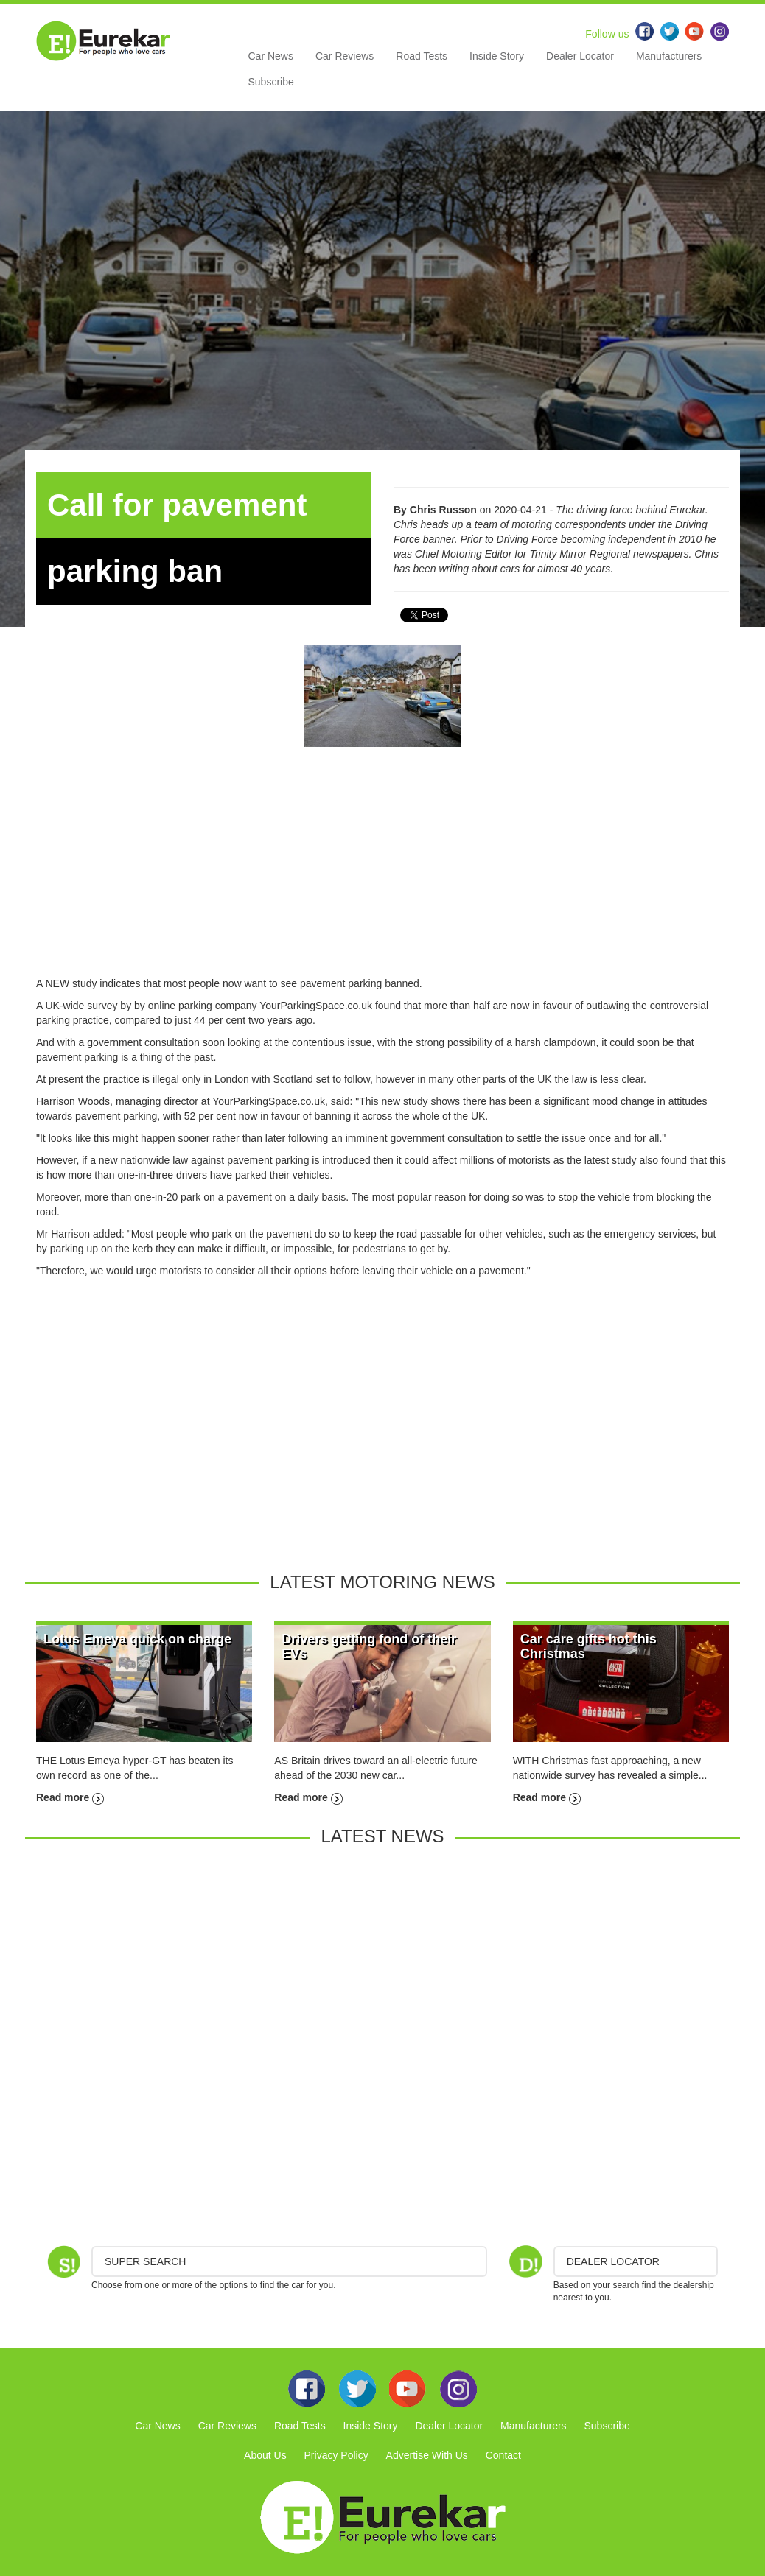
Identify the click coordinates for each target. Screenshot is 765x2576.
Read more (70, 1797)
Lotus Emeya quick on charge (137, 1639)
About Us (265, 2455)
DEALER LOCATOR (613, 2261)
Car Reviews (344, 56)
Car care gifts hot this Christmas (588, 1646)
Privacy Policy (336, 2455)
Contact (503, 2455)
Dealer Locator (580, 56)
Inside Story (496, 56)
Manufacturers (669, 56)
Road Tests (421, 56)
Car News (270, 56)
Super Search (145, 2261)
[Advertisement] (382, 873)
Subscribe (271, 82)
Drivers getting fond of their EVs (369, 1646)
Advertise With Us (427, 2455)
